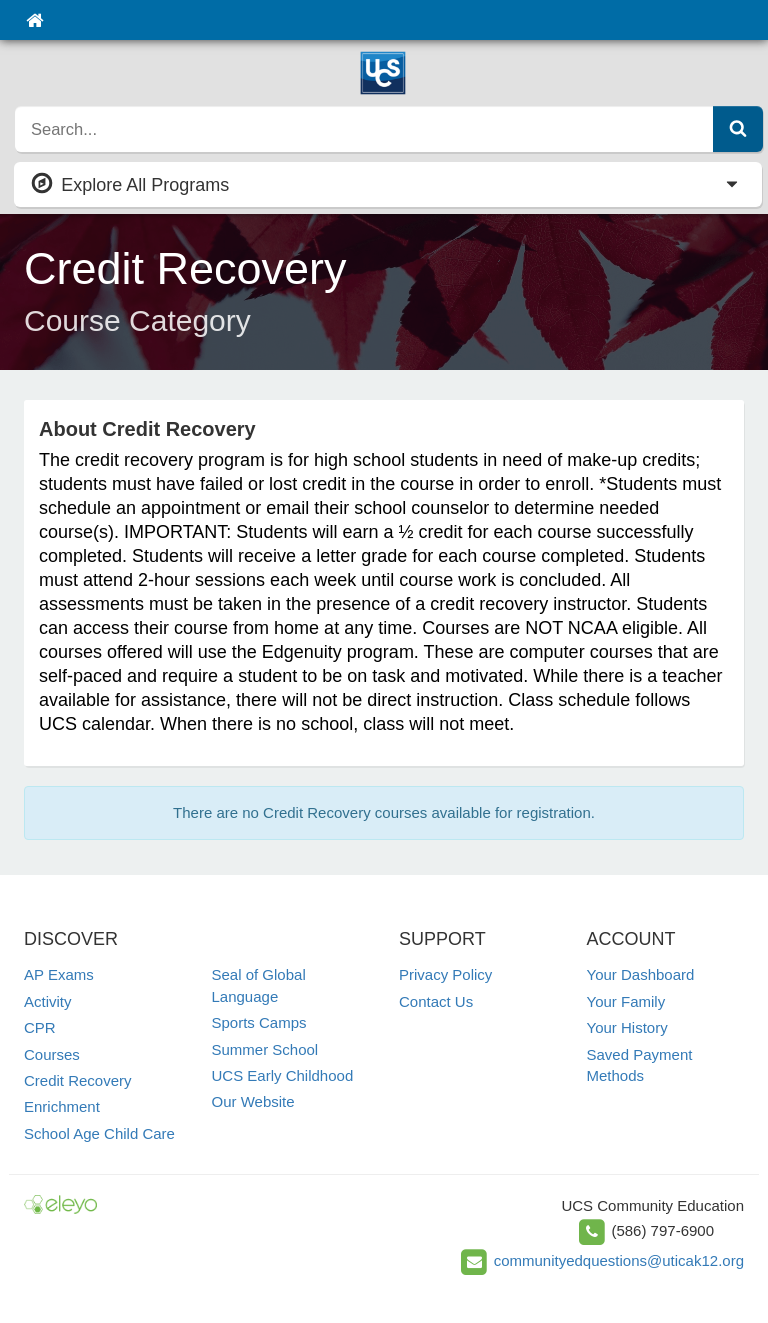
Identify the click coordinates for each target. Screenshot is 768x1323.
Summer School (265, 1049)
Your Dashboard (641, 974)
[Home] (34, 20)
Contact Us (436, 1001)
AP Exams (59, 974)
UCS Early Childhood (283, 1075)
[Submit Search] (738, 129)
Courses (52, 1054)
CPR (40, 1027)
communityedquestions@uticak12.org (619, 1260)
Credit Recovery (78, 1080)
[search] (364, 129)
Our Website (253, 1101)
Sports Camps (259, 1022)
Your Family (626, 1001)
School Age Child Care (99, 1133)
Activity (48, 1001)
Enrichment (62, 1106)
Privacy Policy (445, 974)
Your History (627, 1027)
